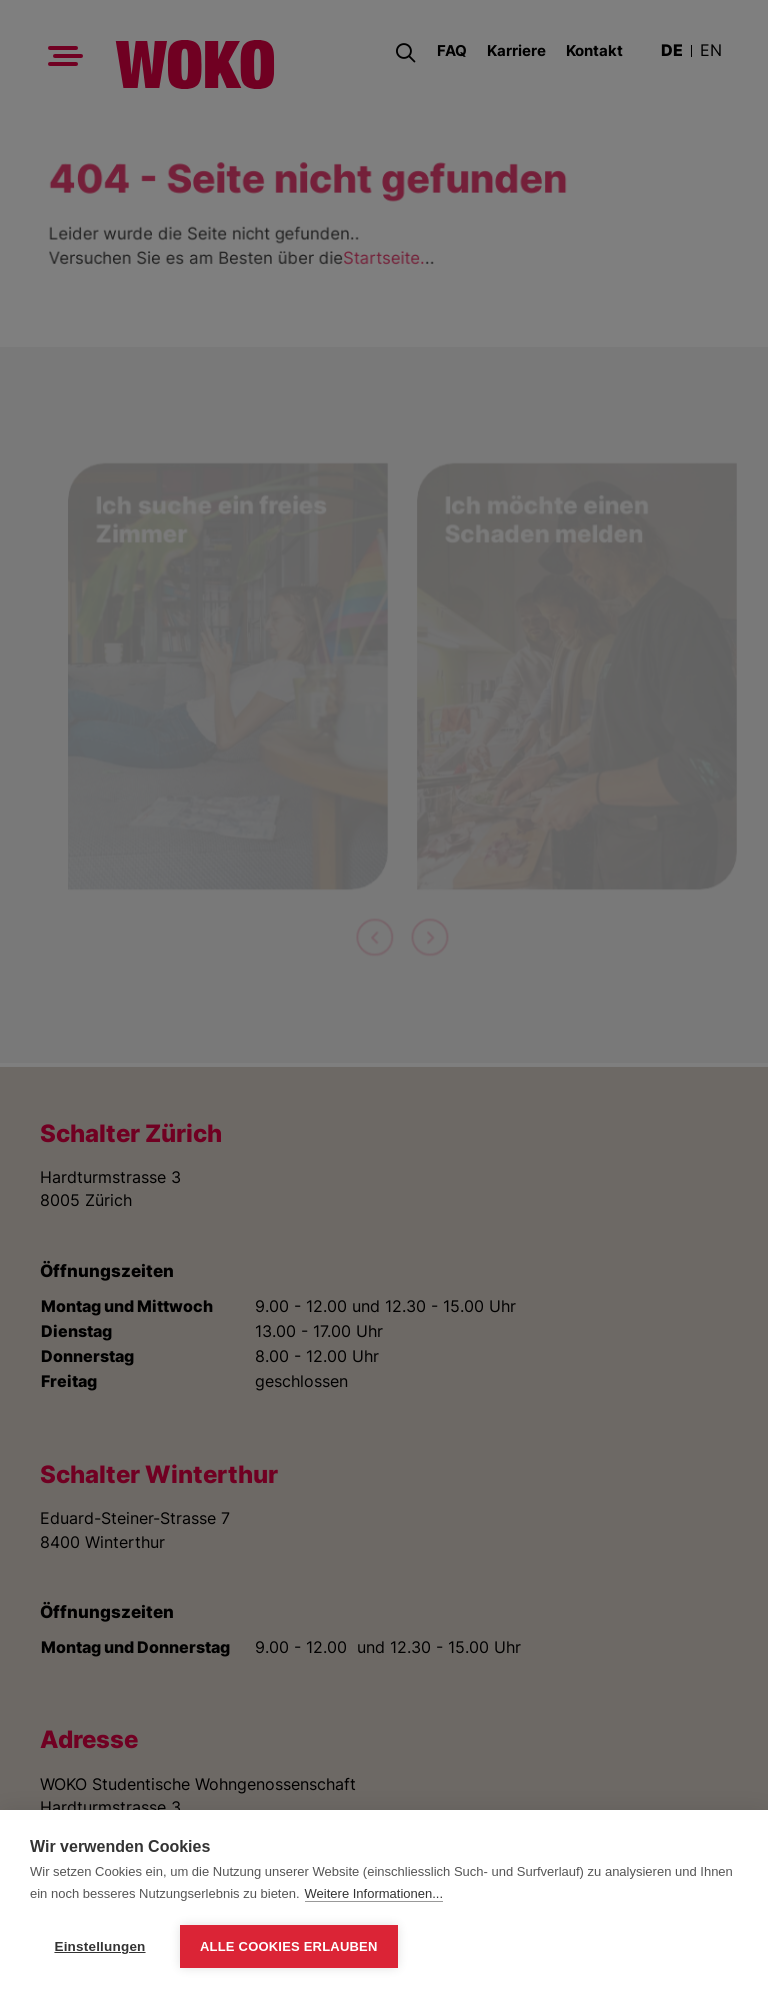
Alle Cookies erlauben (289, 1946)
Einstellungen (99, 1946)
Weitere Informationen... (374, 1893)
